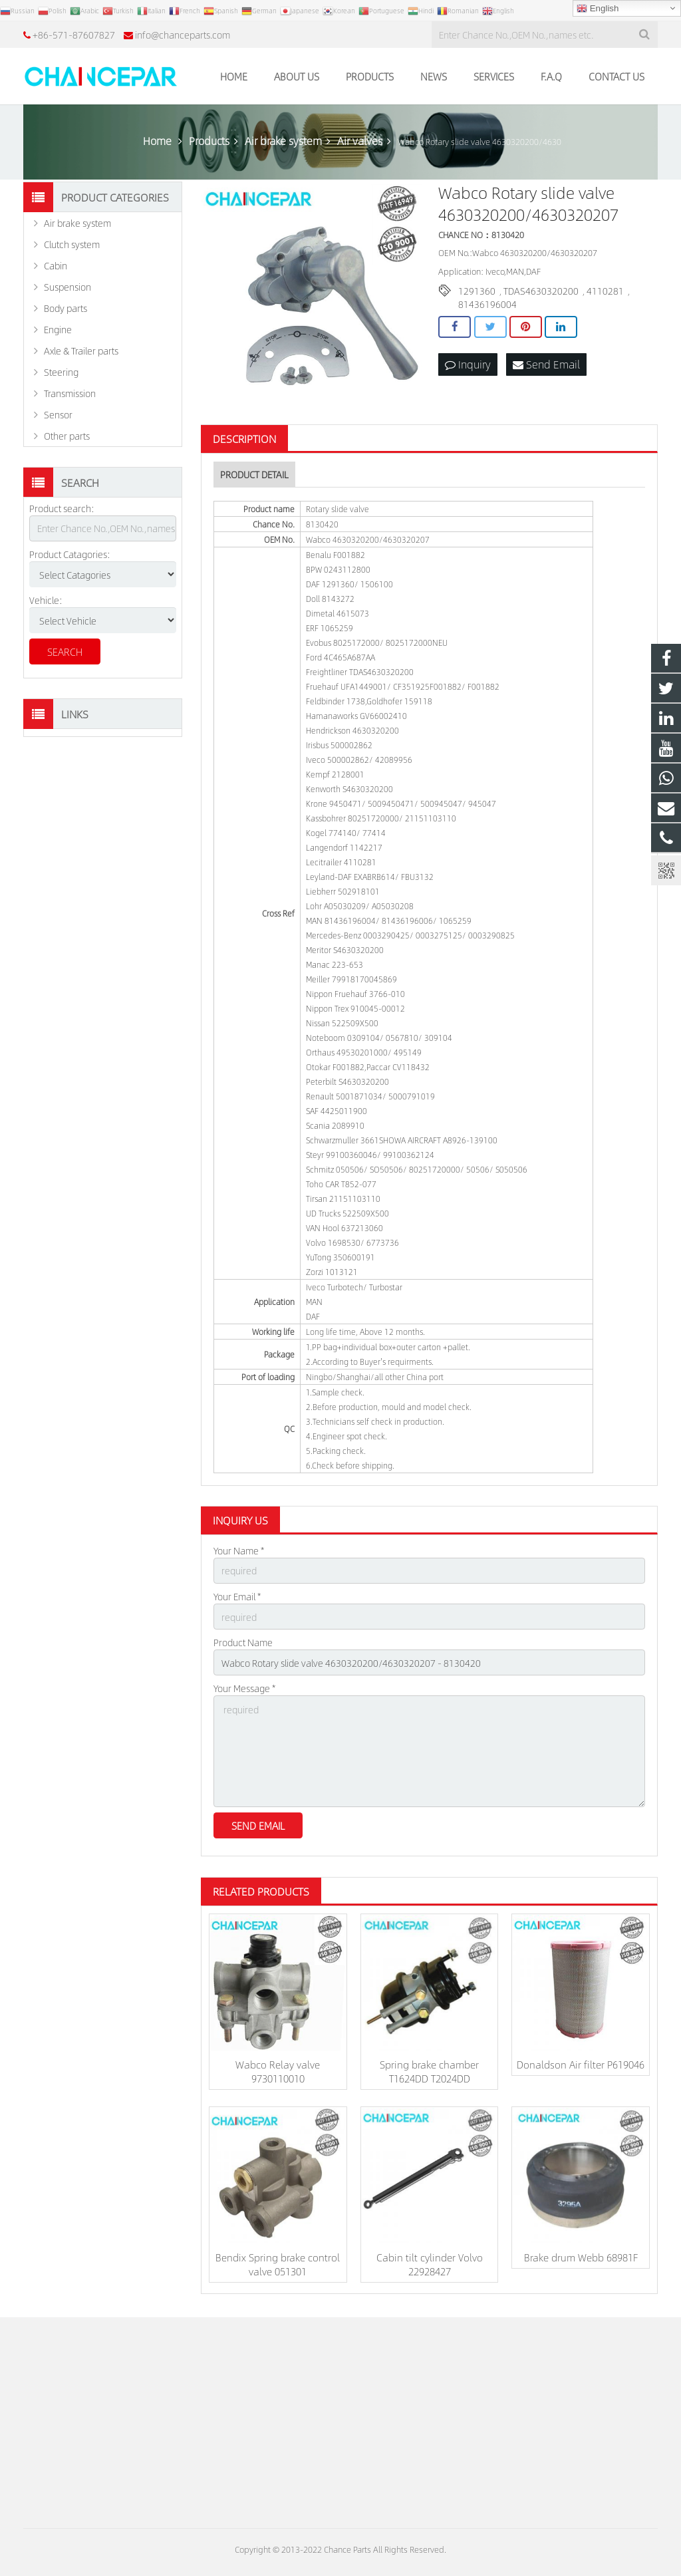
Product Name (243, 1642)
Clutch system (72, 244)
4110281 (605, 290)
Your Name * (238, 1550)
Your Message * (244, 1688)
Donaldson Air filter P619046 (580, 2064)
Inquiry (468, 364)
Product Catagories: (69, 554)
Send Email (546, 364)
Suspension (67, 286)
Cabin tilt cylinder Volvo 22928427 (429, 2264)
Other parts (67, 435)
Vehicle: (46, 600)
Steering (61, 371)
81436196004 (487, 304)
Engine (58, 329)
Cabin (55, 265)
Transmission (70, 393)
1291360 (476, 290)
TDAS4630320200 (541, 290)
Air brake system (77, 222)
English (597, 8)
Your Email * (237, 1596)
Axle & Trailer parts (81, 350)
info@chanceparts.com (182, 34)
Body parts (65, 308)
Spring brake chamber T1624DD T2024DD (429, 2071)
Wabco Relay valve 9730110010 (277, 2071)
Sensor (58, 414)
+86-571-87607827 (74, 34)
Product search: (61, 508)
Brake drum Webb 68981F (581, 2257)
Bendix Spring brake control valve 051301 (277, 2264)
